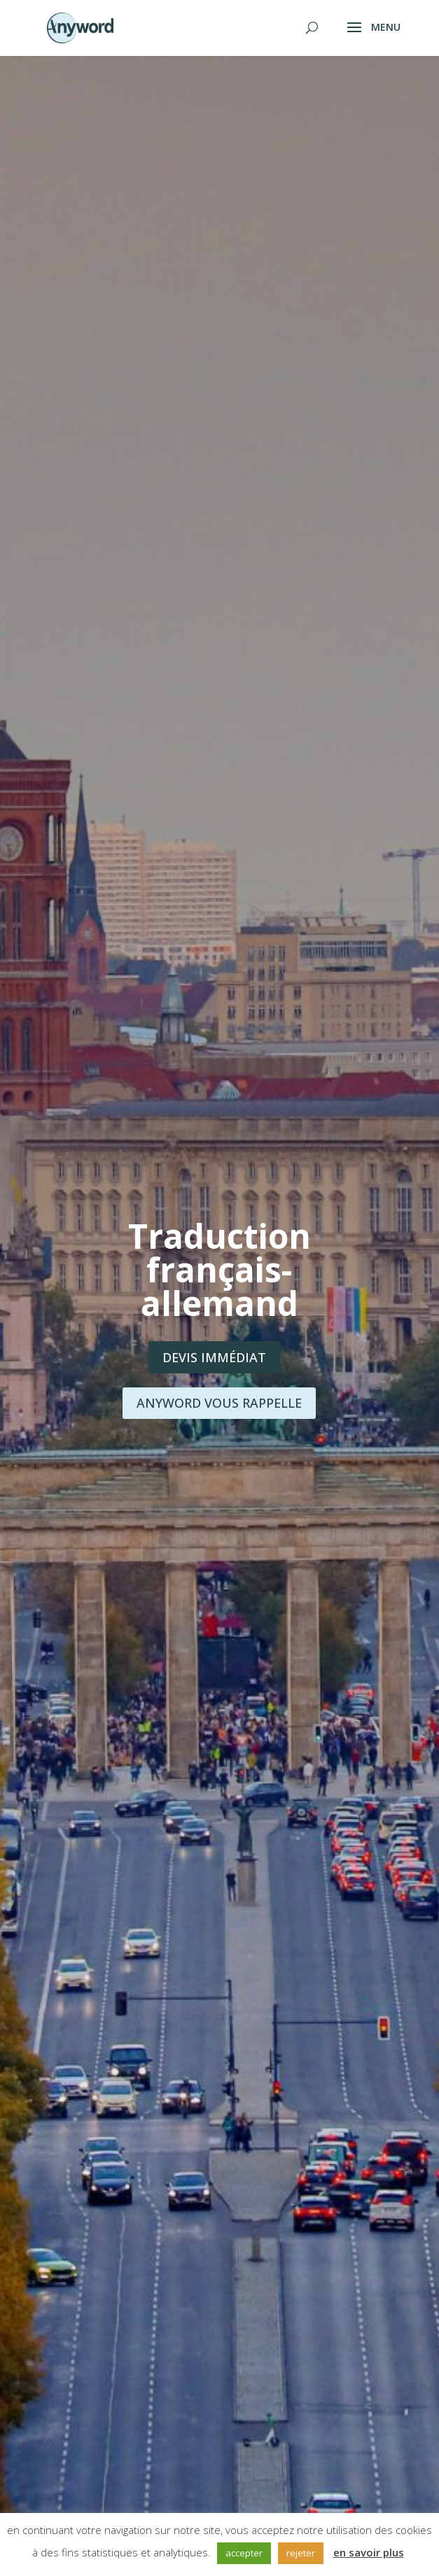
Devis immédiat (214, 1357)
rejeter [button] (300, 2553)
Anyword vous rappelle (219, 1402)
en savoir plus (368, 2552)
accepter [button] (244, 2553)
